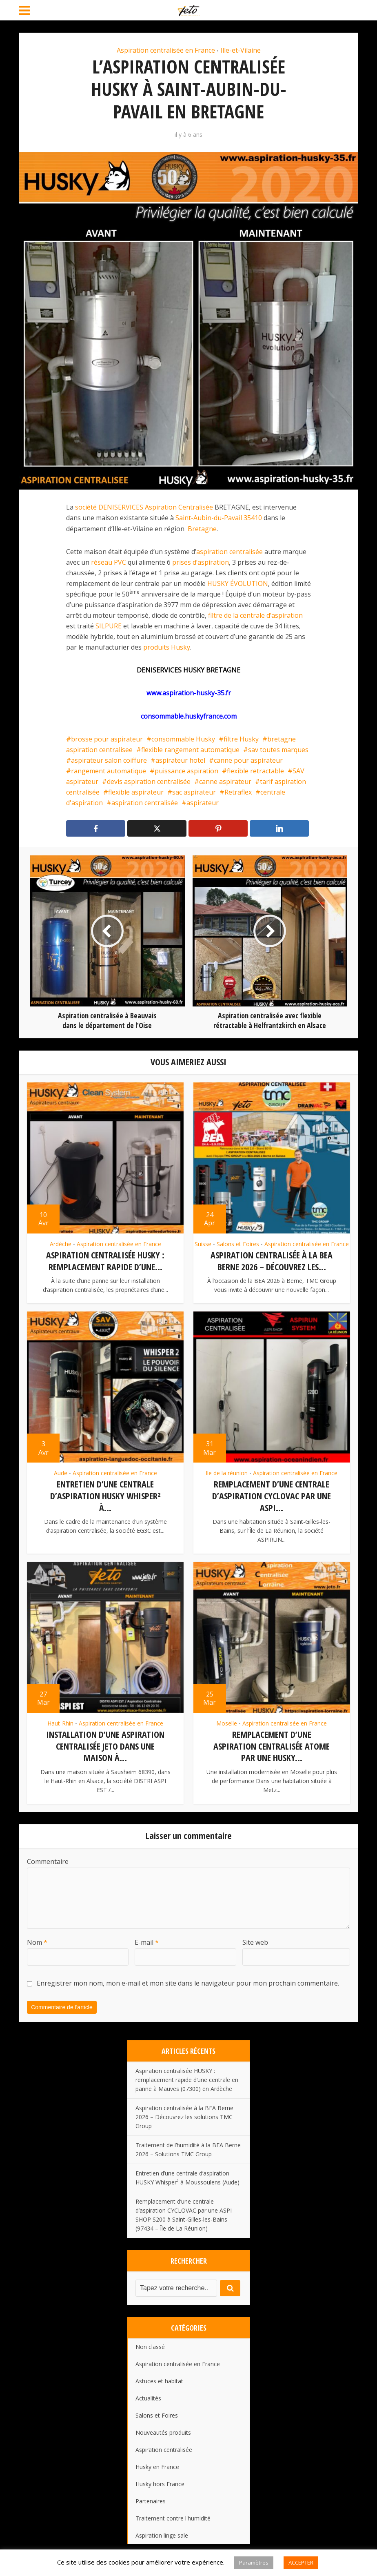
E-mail (147, 1939)
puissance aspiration (186, 770)
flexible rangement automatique (190, 749)
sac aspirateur (194, 792)
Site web (255, 1939)
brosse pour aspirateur (107, 739)
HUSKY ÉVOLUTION (237, 583)
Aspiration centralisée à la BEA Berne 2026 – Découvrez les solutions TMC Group (184, 2113)
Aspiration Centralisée (179, 507)
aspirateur (202, 802)
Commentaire (48, 1858)
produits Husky (166, 647)
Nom (37, 1939)
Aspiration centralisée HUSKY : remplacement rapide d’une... (105, 1261)
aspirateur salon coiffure (109, 760)
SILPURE (108, 625)
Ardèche (60, 1244)
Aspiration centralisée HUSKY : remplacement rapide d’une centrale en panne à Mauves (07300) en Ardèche (186, 2077)
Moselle (226, 1721)
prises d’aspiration (200, 562)
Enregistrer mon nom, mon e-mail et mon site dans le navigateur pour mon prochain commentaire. (188, 1979)
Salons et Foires (238, 1244)
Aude (60, 1472)
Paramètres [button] (253, 2562)
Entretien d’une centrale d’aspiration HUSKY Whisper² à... (105, 1495)
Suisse (203, 1244)
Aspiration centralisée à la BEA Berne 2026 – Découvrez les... (272, 1261)
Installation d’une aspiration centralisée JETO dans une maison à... (105, 1743)
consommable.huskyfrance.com (189, 716)
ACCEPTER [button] (300, 2562)
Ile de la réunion (227, 1472)
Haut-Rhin (60, 1721)
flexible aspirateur (136, 792)
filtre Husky (241, 739)
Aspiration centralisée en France (166, 50)
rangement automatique (108, 770)
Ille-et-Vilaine (240, 50)
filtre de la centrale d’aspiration (255, 615)
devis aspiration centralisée (149, 781)
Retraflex (238, 792)
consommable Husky (183, 739)
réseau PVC (108, 562)
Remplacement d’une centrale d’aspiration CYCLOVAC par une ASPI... (271, 1495)
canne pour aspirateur (248, 760)
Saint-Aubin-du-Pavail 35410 (218, 517)
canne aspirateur (225, 781)
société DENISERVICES (109, 507)
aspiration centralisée (229, 551)
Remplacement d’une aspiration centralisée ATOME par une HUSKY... (271, 1743)
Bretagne (202, 528)
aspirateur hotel (180, 760)
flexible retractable (255, 770)
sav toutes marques (278, 749)
